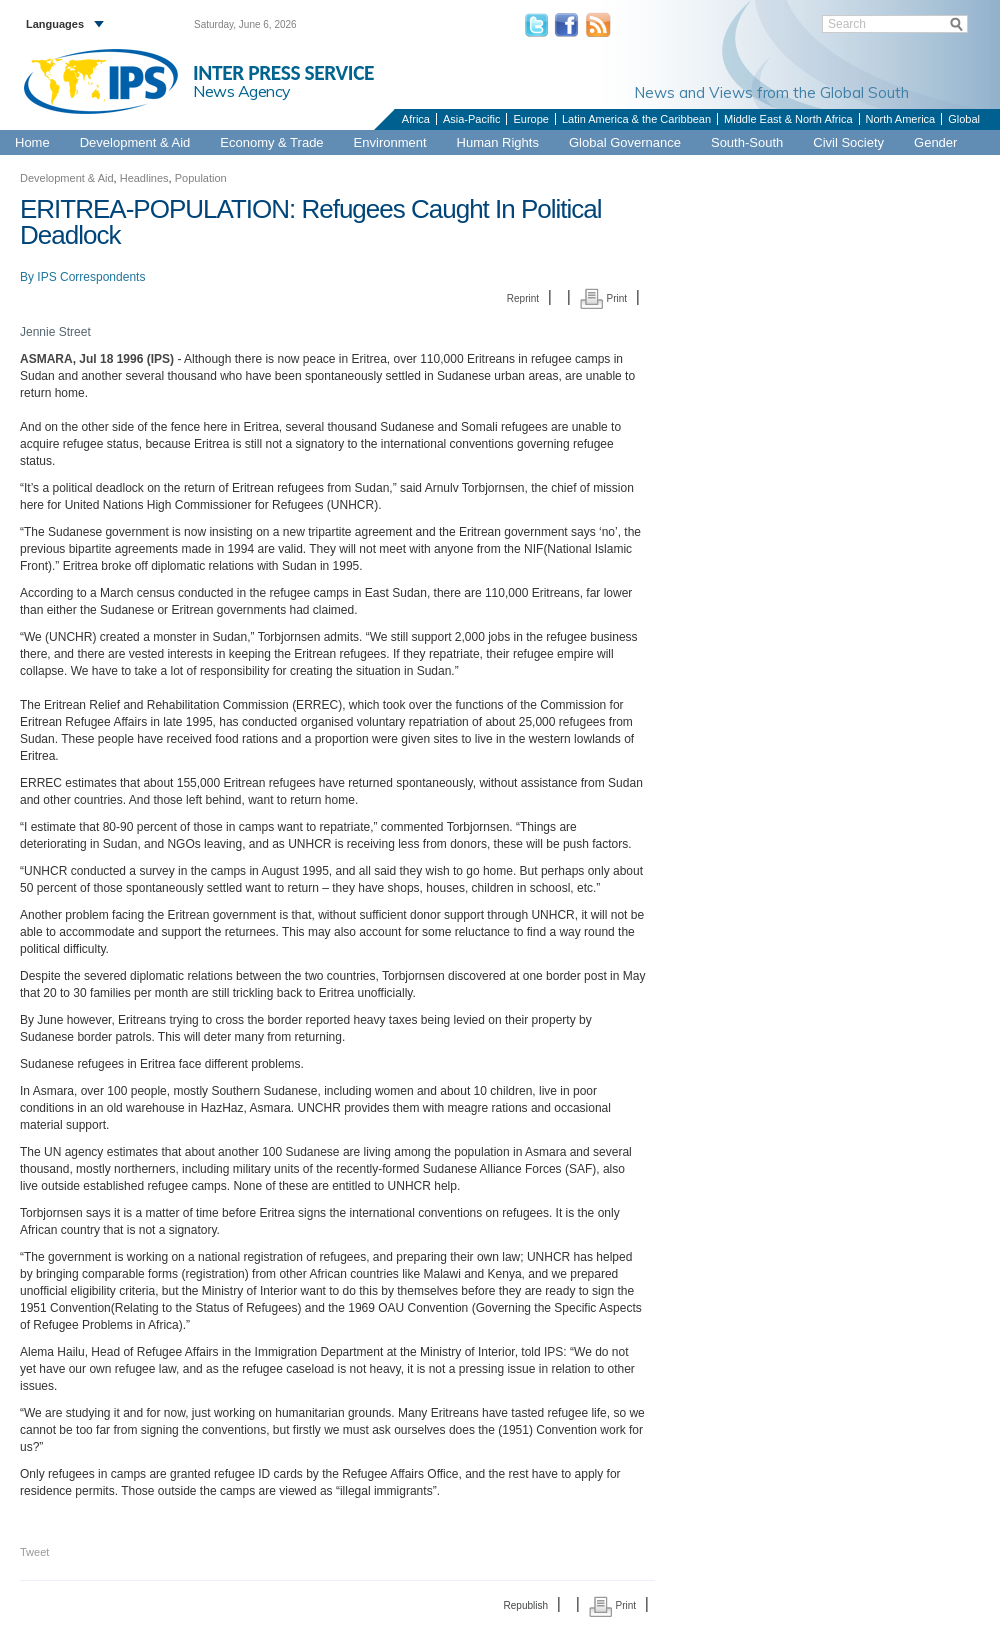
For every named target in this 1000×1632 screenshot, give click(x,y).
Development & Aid (135, 142)
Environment (390, 142)
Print (603, 298)
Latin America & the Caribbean (636, 119)
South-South (747, 142)
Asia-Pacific (471, 119)
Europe (530, 119)
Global (964, 119)
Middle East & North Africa (788, 119)
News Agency (242, 91)
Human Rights (498, 142)
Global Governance (625, 142)
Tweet (34, 1552)
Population (201, 178)
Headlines (144, 178)
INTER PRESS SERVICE (283, 73)
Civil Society (848, 142)
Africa (416, 119)
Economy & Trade (271, 142)
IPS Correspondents (91, 277)
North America (901, 119)
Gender (935, 142)
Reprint (523, 298)
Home (32, 142)
